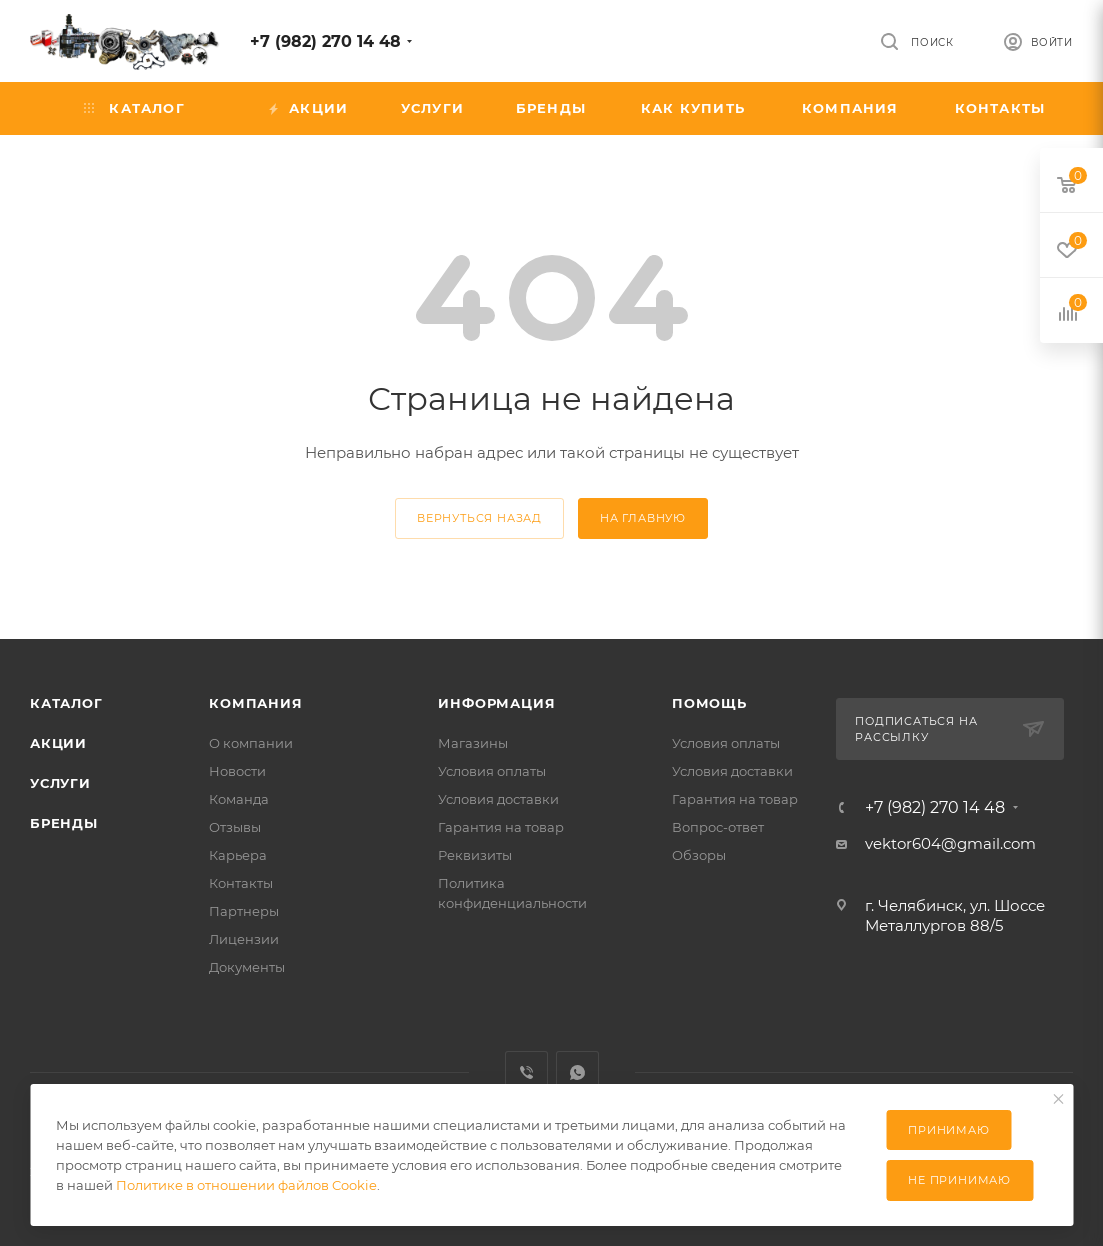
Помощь (709, 703)
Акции (58, 743)
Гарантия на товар (501, 827)
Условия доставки (498, 799)
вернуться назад (479, 518)
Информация (496, 703)
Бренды (64, 823)
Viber (526, 1072)
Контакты (241, 883)
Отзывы (235, 827)
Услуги (60, 783)
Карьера (238, 855)
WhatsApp (577, 1072)
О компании (251, 743)
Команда (239, 799)
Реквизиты (475, 855)
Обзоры (699, 855)
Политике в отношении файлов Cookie (246, 1185)
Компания (255, 703)
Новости (237, 771)
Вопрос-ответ (718, 827)
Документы (247, 967)
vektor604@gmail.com (950, 843)
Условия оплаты (492, 771)
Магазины (473, 743)
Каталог (66, 703)
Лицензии (244, 939)
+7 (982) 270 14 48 (325, 41)
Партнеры (244, 911)
